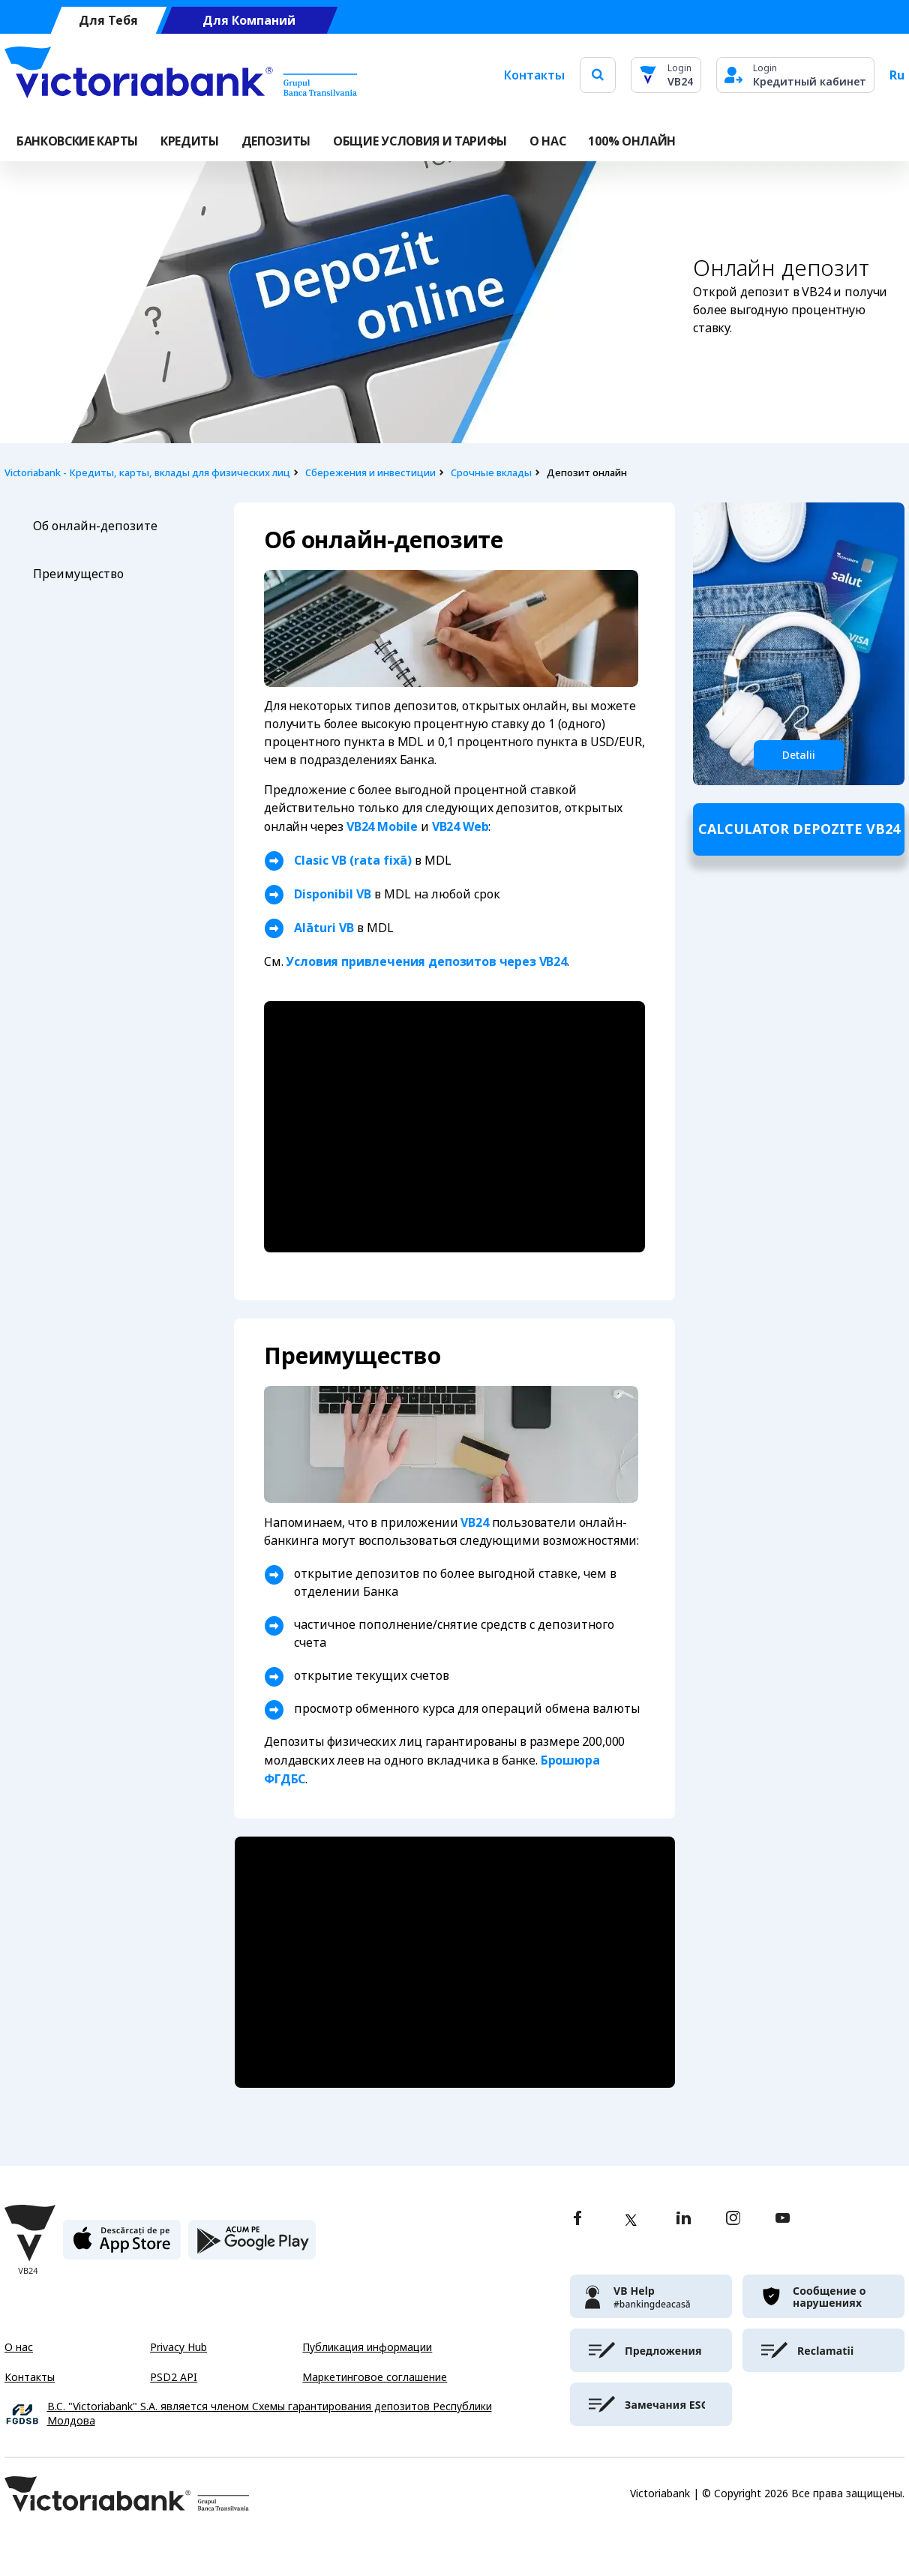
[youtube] (782, 2219)
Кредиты (189, 141)
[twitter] (631, 2220)
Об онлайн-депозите (96, 526)
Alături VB (324, 928)
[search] (598, 74)
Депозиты (276, 141)
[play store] (252, 2246)
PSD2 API (173, 2377)
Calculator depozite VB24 (799, 829)
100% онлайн (631, 141)
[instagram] (732, 2219)
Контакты (534, 75)
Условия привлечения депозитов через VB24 (426, 961)
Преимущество (78, 574)
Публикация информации (367, 2347)
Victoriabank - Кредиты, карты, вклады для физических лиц (147, 473)
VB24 (816, 292)
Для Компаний (249, 20)
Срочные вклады (491, 473)
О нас (18, 2347)
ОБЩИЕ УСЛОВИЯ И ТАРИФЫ (420, 141)
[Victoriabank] (180, 74)
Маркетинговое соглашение (374, 2377)
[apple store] (122, 2246)
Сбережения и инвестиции (370, 473)
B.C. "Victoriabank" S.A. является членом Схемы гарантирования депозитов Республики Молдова (269, 2414)
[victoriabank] (651, 2296)
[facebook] (577, 2219)
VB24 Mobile (382, 826)
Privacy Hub (178, 2347)
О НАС (548, 141)
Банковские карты (77, 141)
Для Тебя (108, 20)
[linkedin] (683, 2219)
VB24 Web (460, 826)
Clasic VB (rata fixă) (353, 860)
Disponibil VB (332, 894)
